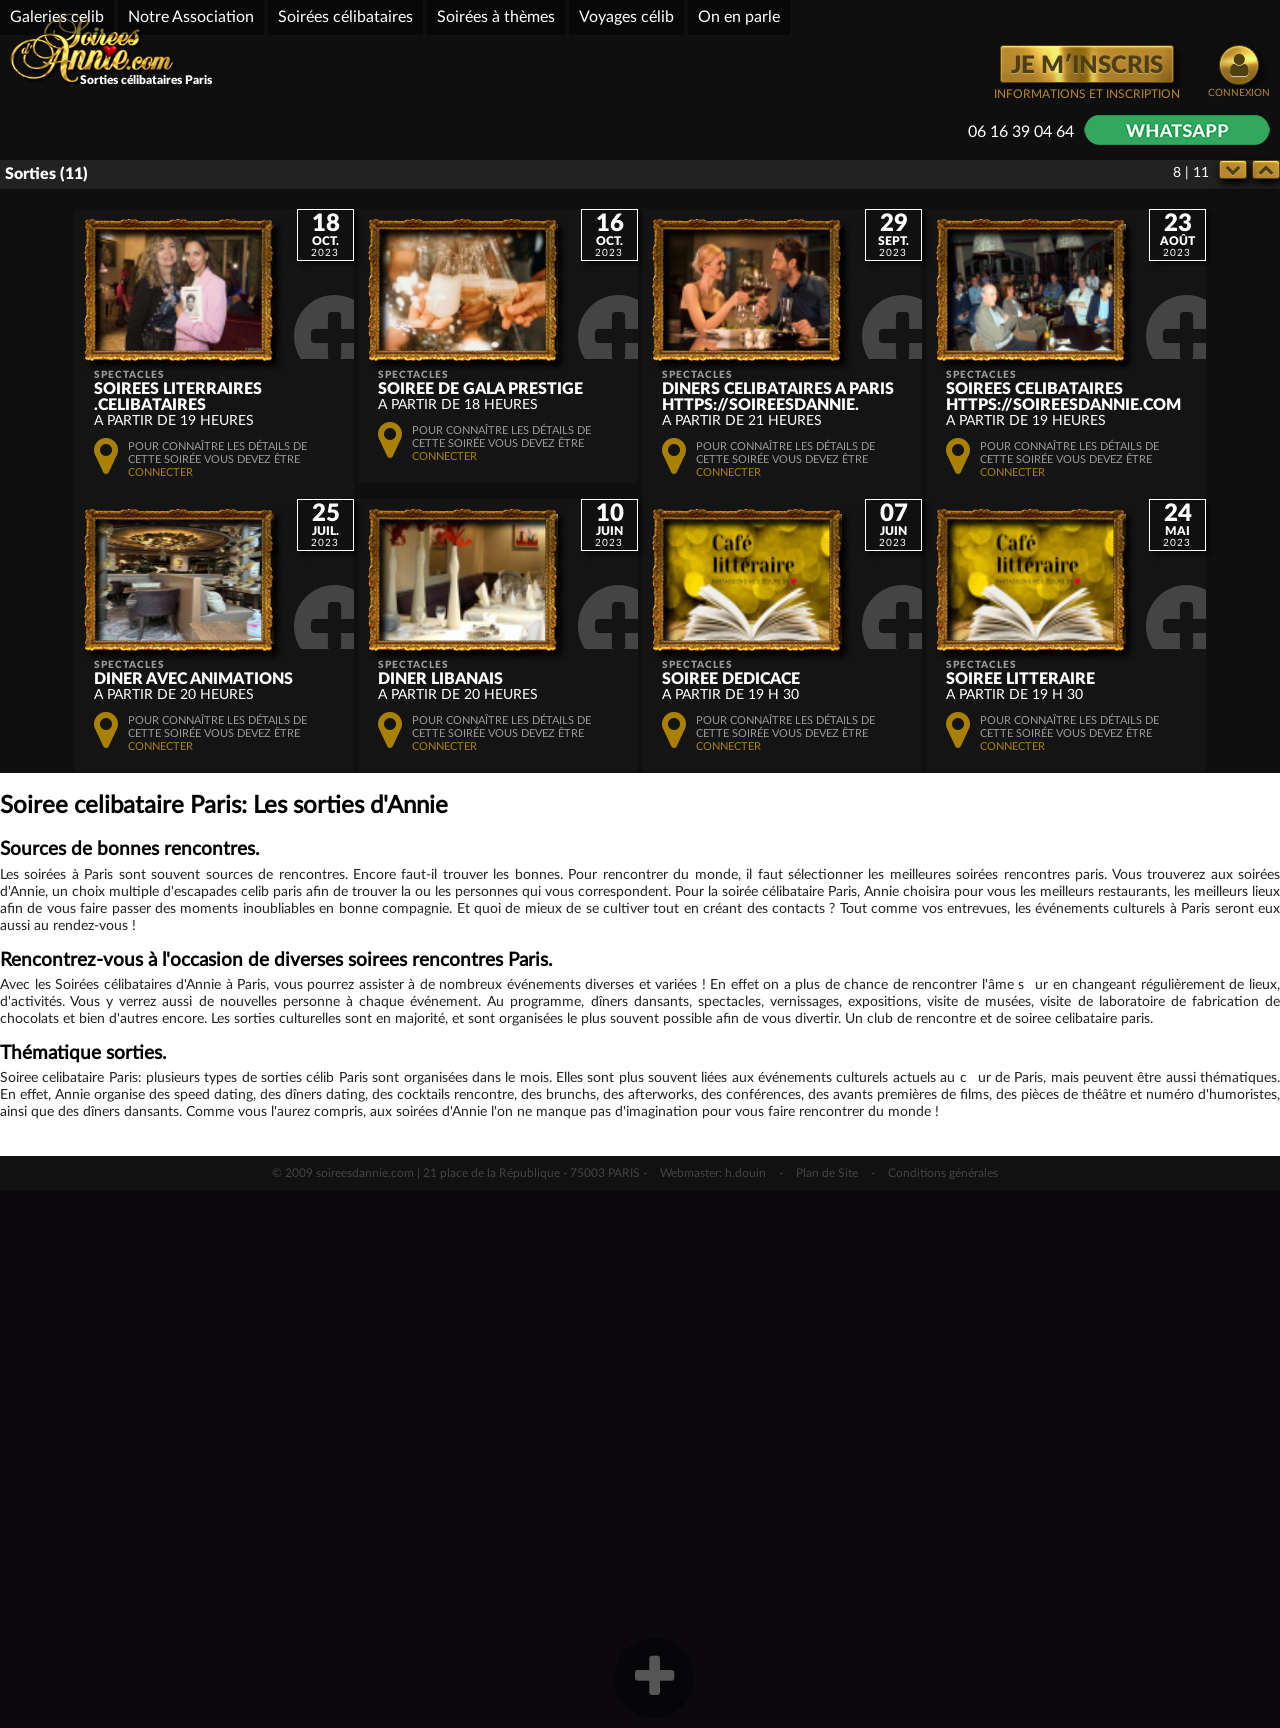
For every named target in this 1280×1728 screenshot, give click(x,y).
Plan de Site (827, 1711)
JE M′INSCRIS (1087, 66)
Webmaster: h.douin (713, 1711)
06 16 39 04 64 (1021, 132)
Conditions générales (943, 1711)
